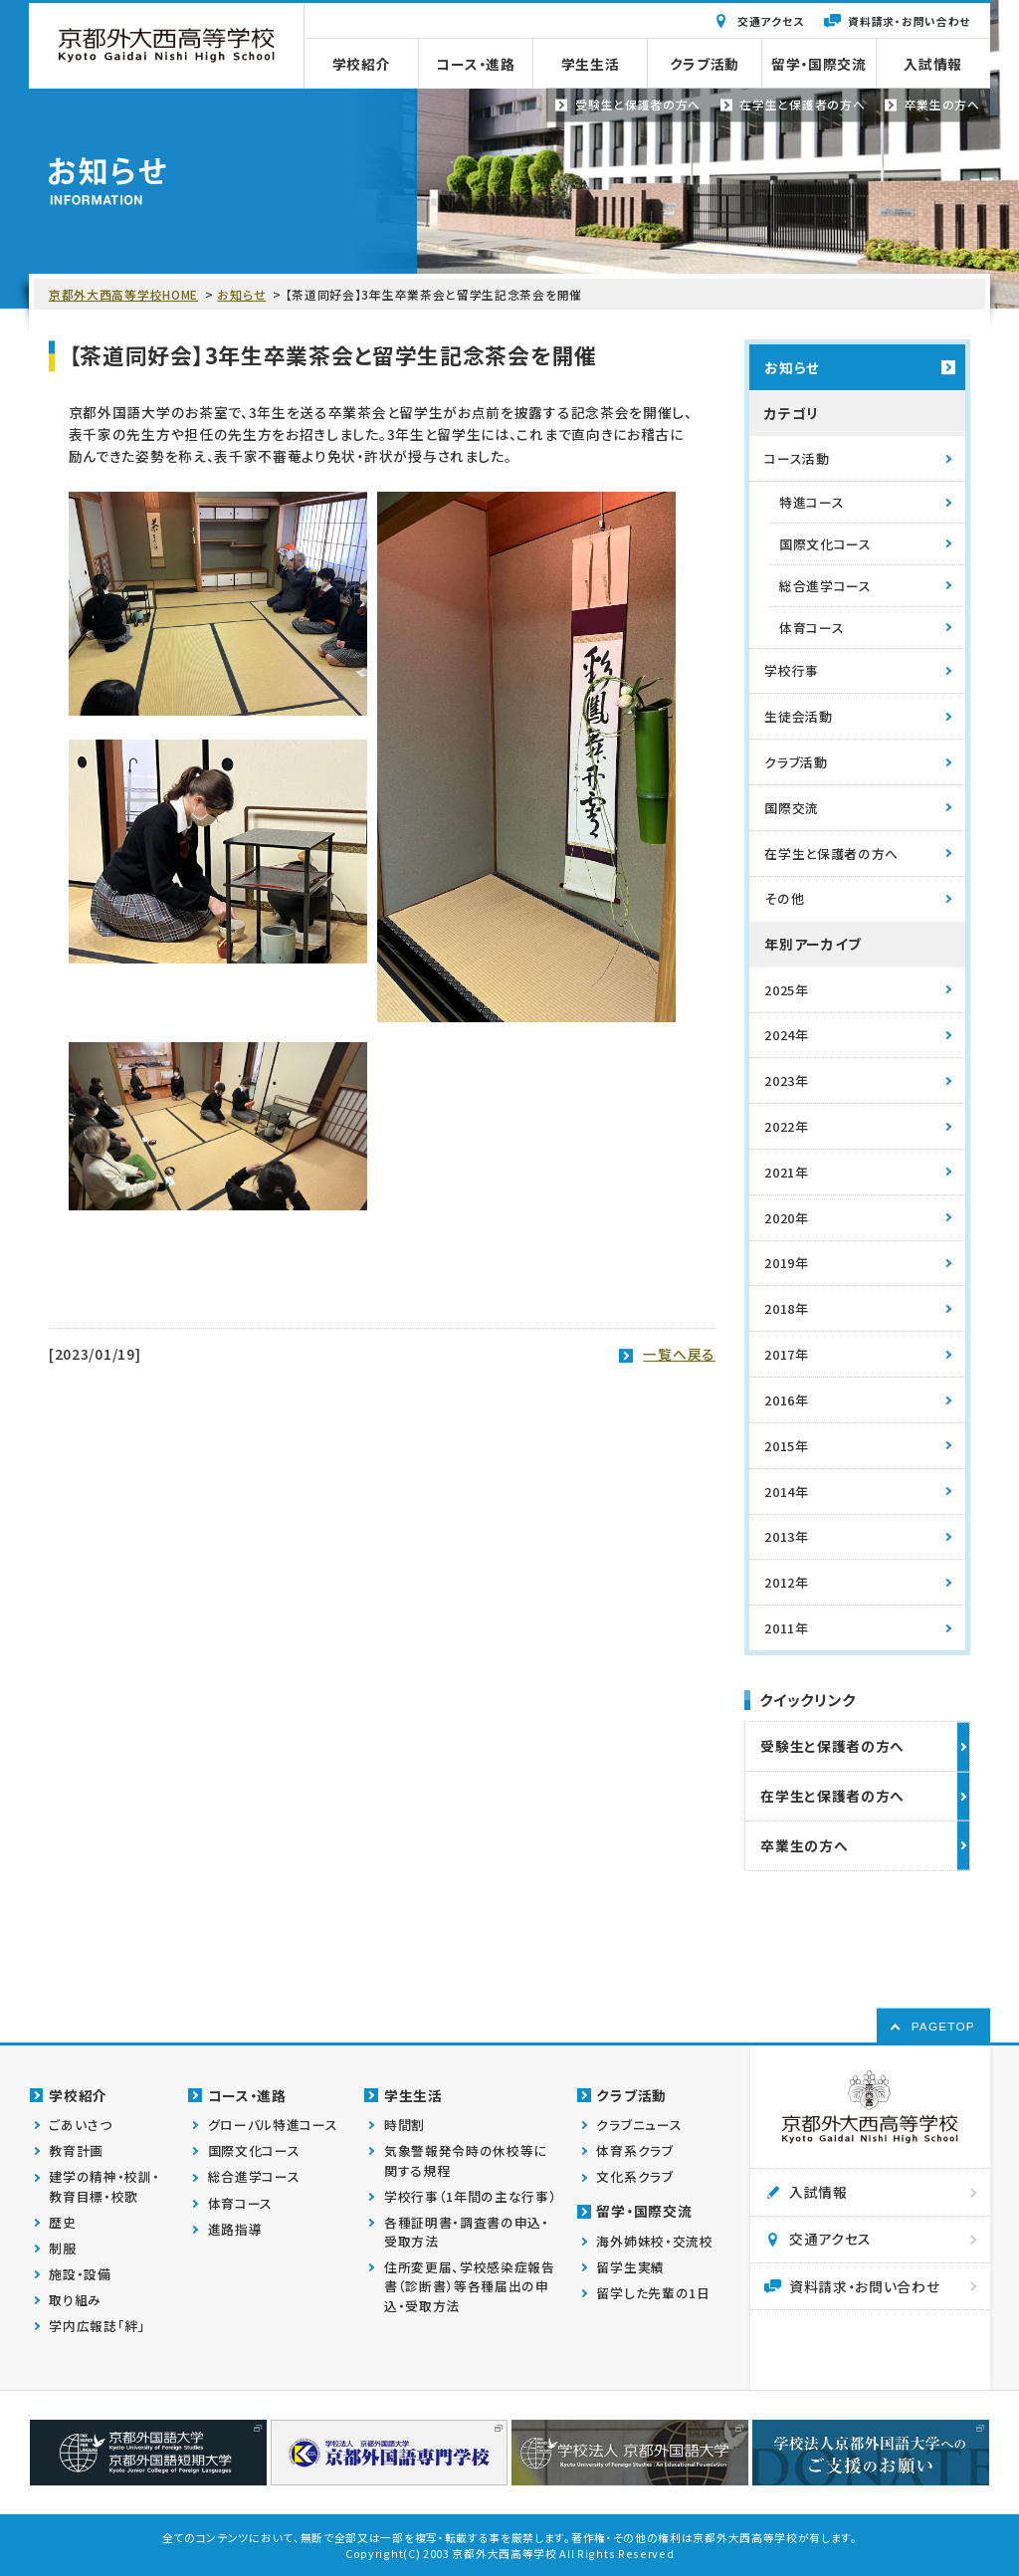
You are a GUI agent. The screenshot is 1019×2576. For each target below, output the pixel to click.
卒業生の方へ (804, 1845)
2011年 (786, 1627)
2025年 (786, 989)
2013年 (786, 1536)
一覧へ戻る (678, 1354)
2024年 (786, 1034)
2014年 (786, 1491)
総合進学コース (825, 585)
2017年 (786, 1354)
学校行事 (791, 670)
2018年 (786, 1308)
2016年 (786, 1400)
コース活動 (796, 458)
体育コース (811, 627)
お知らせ (241, 294)
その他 (784, 898)
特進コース (811, 502)
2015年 (786, 1445)
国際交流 (791, 807)
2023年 (786, 1080)
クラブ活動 (795, 761)
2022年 (786, 1126)
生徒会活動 (798, 716)
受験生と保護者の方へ (832, 1746)
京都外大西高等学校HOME (123, 294)
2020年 (786, 1217)
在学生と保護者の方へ (831, 853)
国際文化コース (825, 544)
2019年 (786, 1262)
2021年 (786, 1172)
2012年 (786, 1582)
